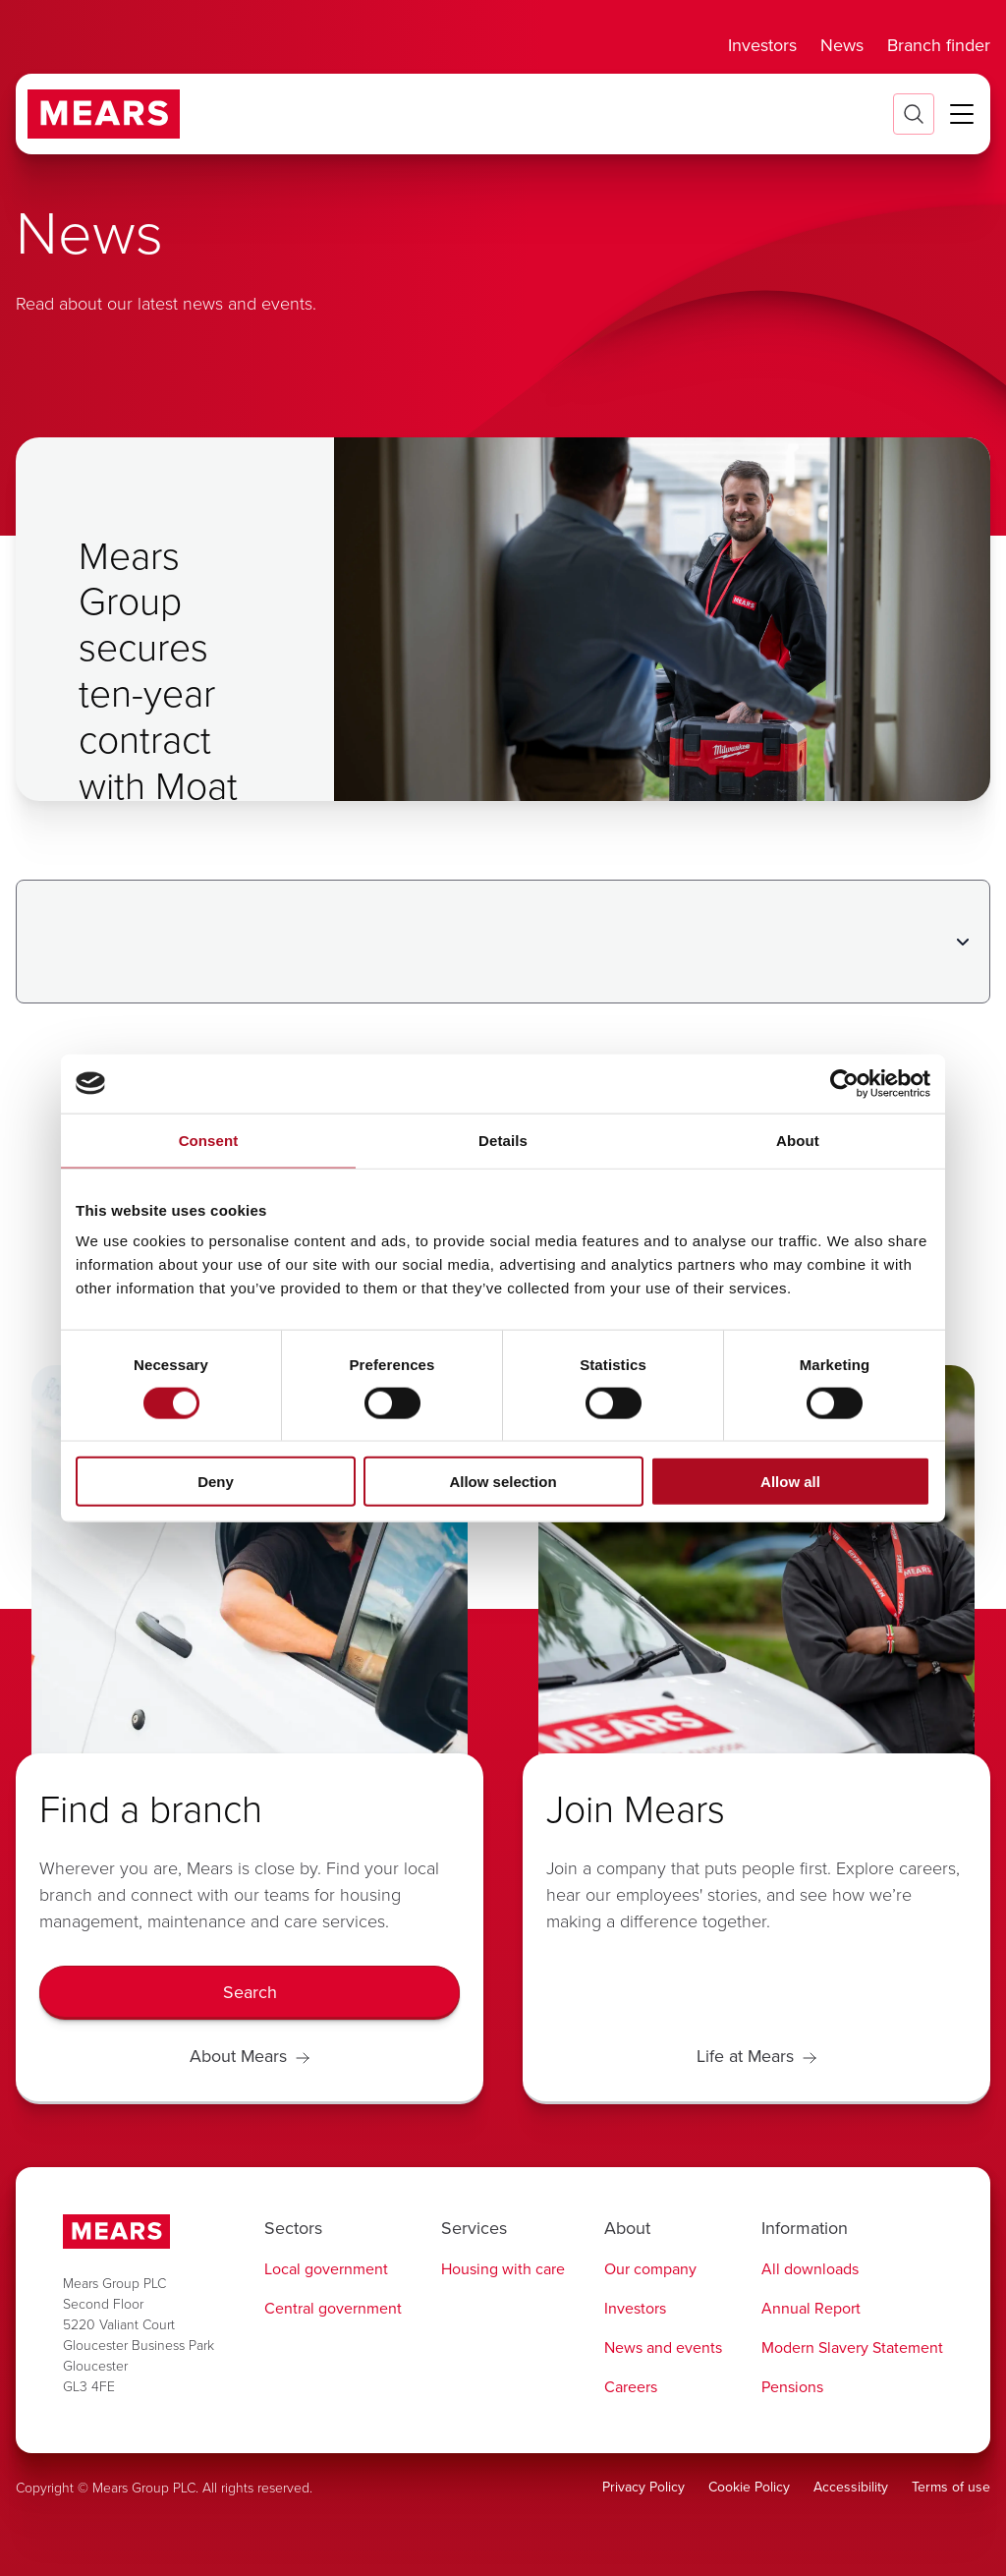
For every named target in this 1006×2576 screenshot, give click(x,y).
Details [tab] (503, 1139)
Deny (215, 1481)
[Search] (249, 1993)
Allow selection (502, 1481)
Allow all (790, 1481)
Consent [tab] (209, 1139)
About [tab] (797, 1139)
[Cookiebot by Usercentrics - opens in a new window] (844, 1083)
